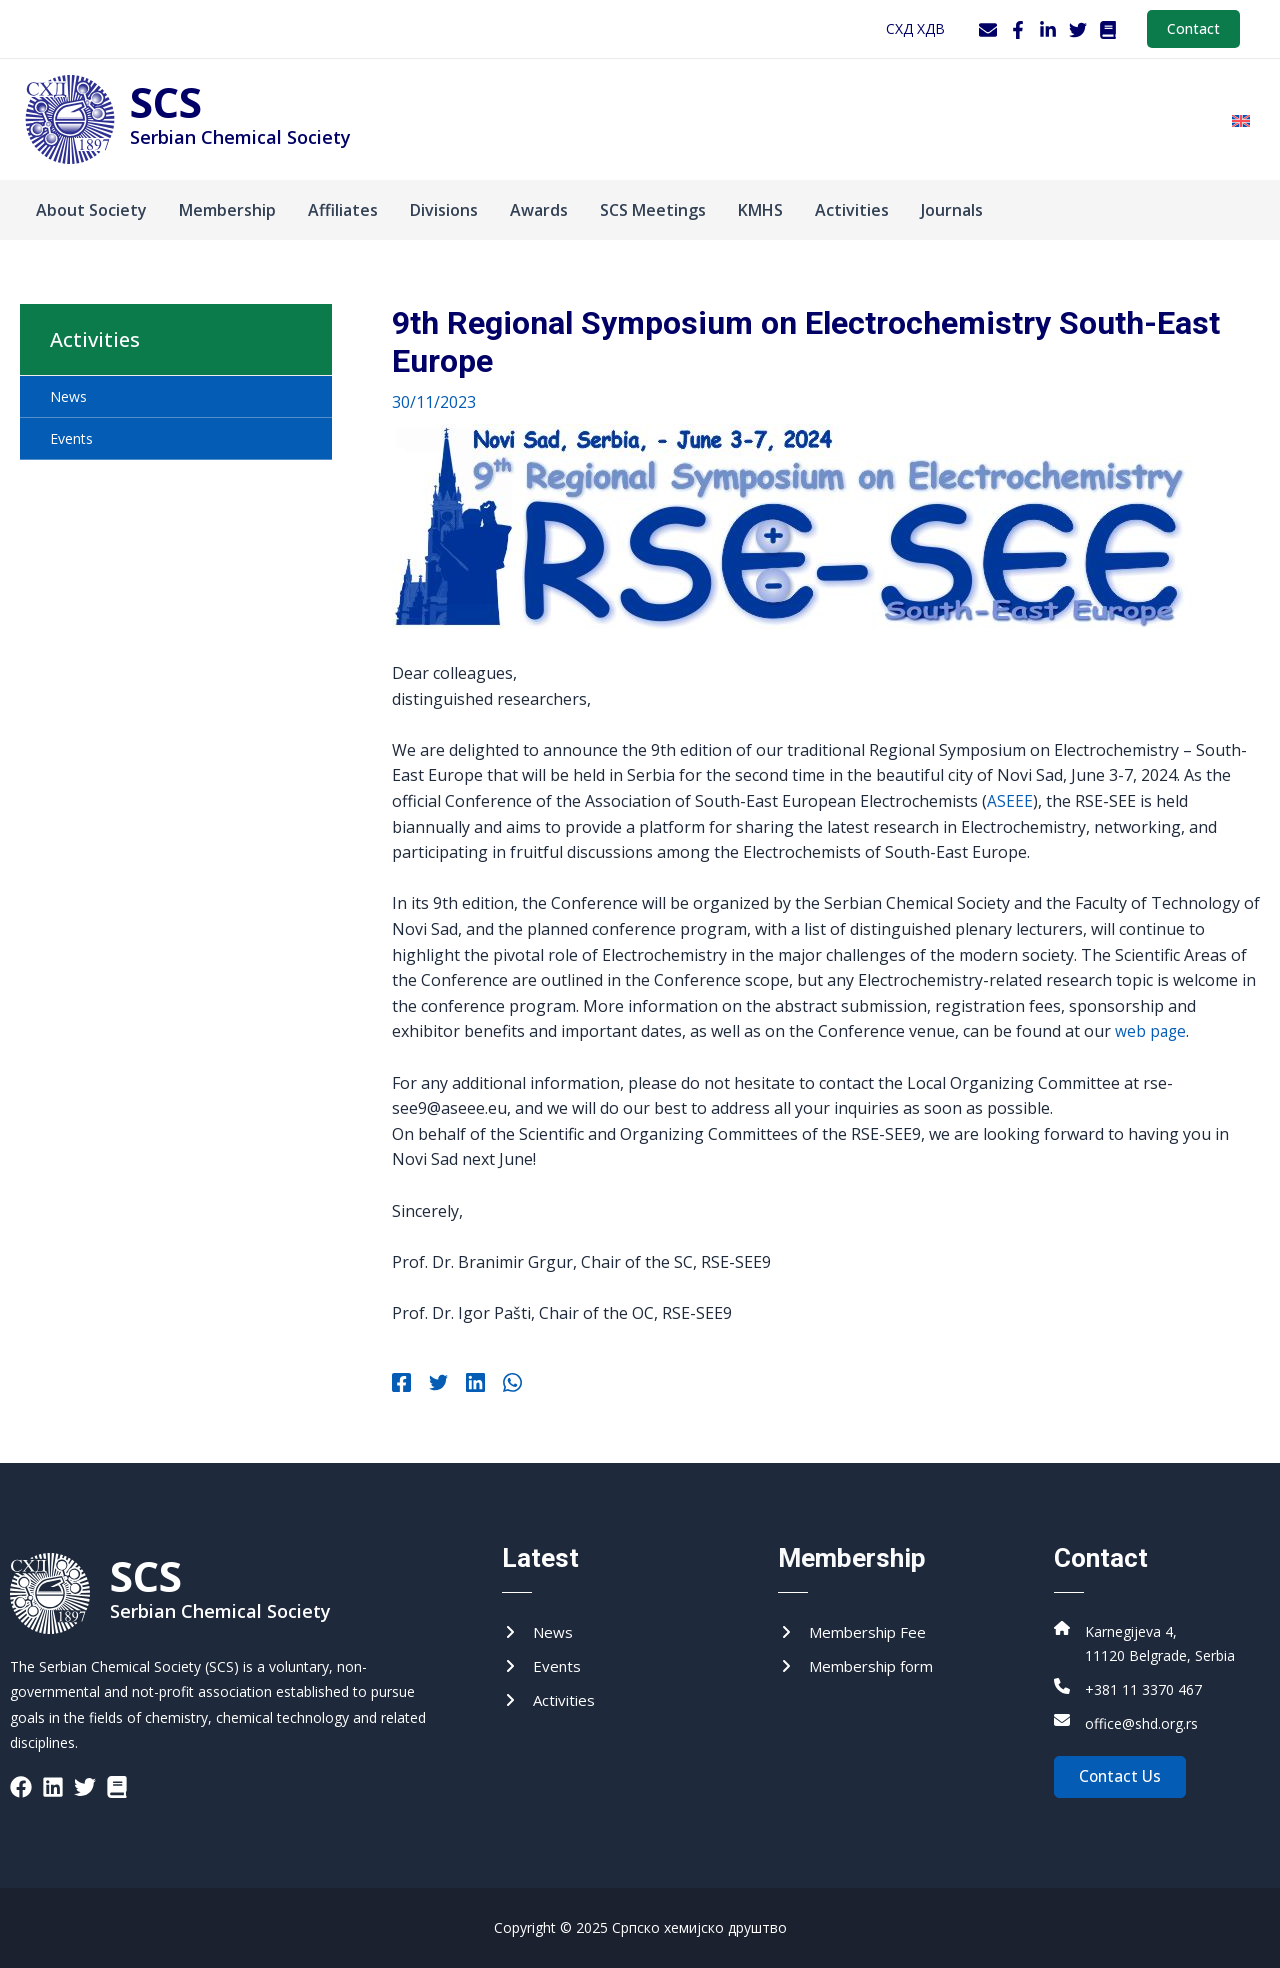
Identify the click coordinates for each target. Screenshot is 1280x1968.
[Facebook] (1018, 30)
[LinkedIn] (1048, 30)
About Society (91, 210)
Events (71, 438)
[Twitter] (1078, 30)
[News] (538, 1633)
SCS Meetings (653, 210)
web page (1151, 1031)
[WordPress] (1108, 30)
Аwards (539, 210)
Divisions (444, 210)
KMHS (760, 210)
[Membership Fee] (856, 1633)
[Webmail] (988, 30)
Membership (227, 210)
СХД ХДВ (915, 28)
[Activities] (550, 1704)
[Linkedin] (467, 1384)
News (68, 396)
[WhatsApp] (500, 1384)
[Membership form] (862, 1669)
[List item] (21, 1787)
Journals (952, 210)
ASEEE (1010, 801)
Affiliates (343, 210)
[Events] (542, 1669)
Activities (852, 210)
